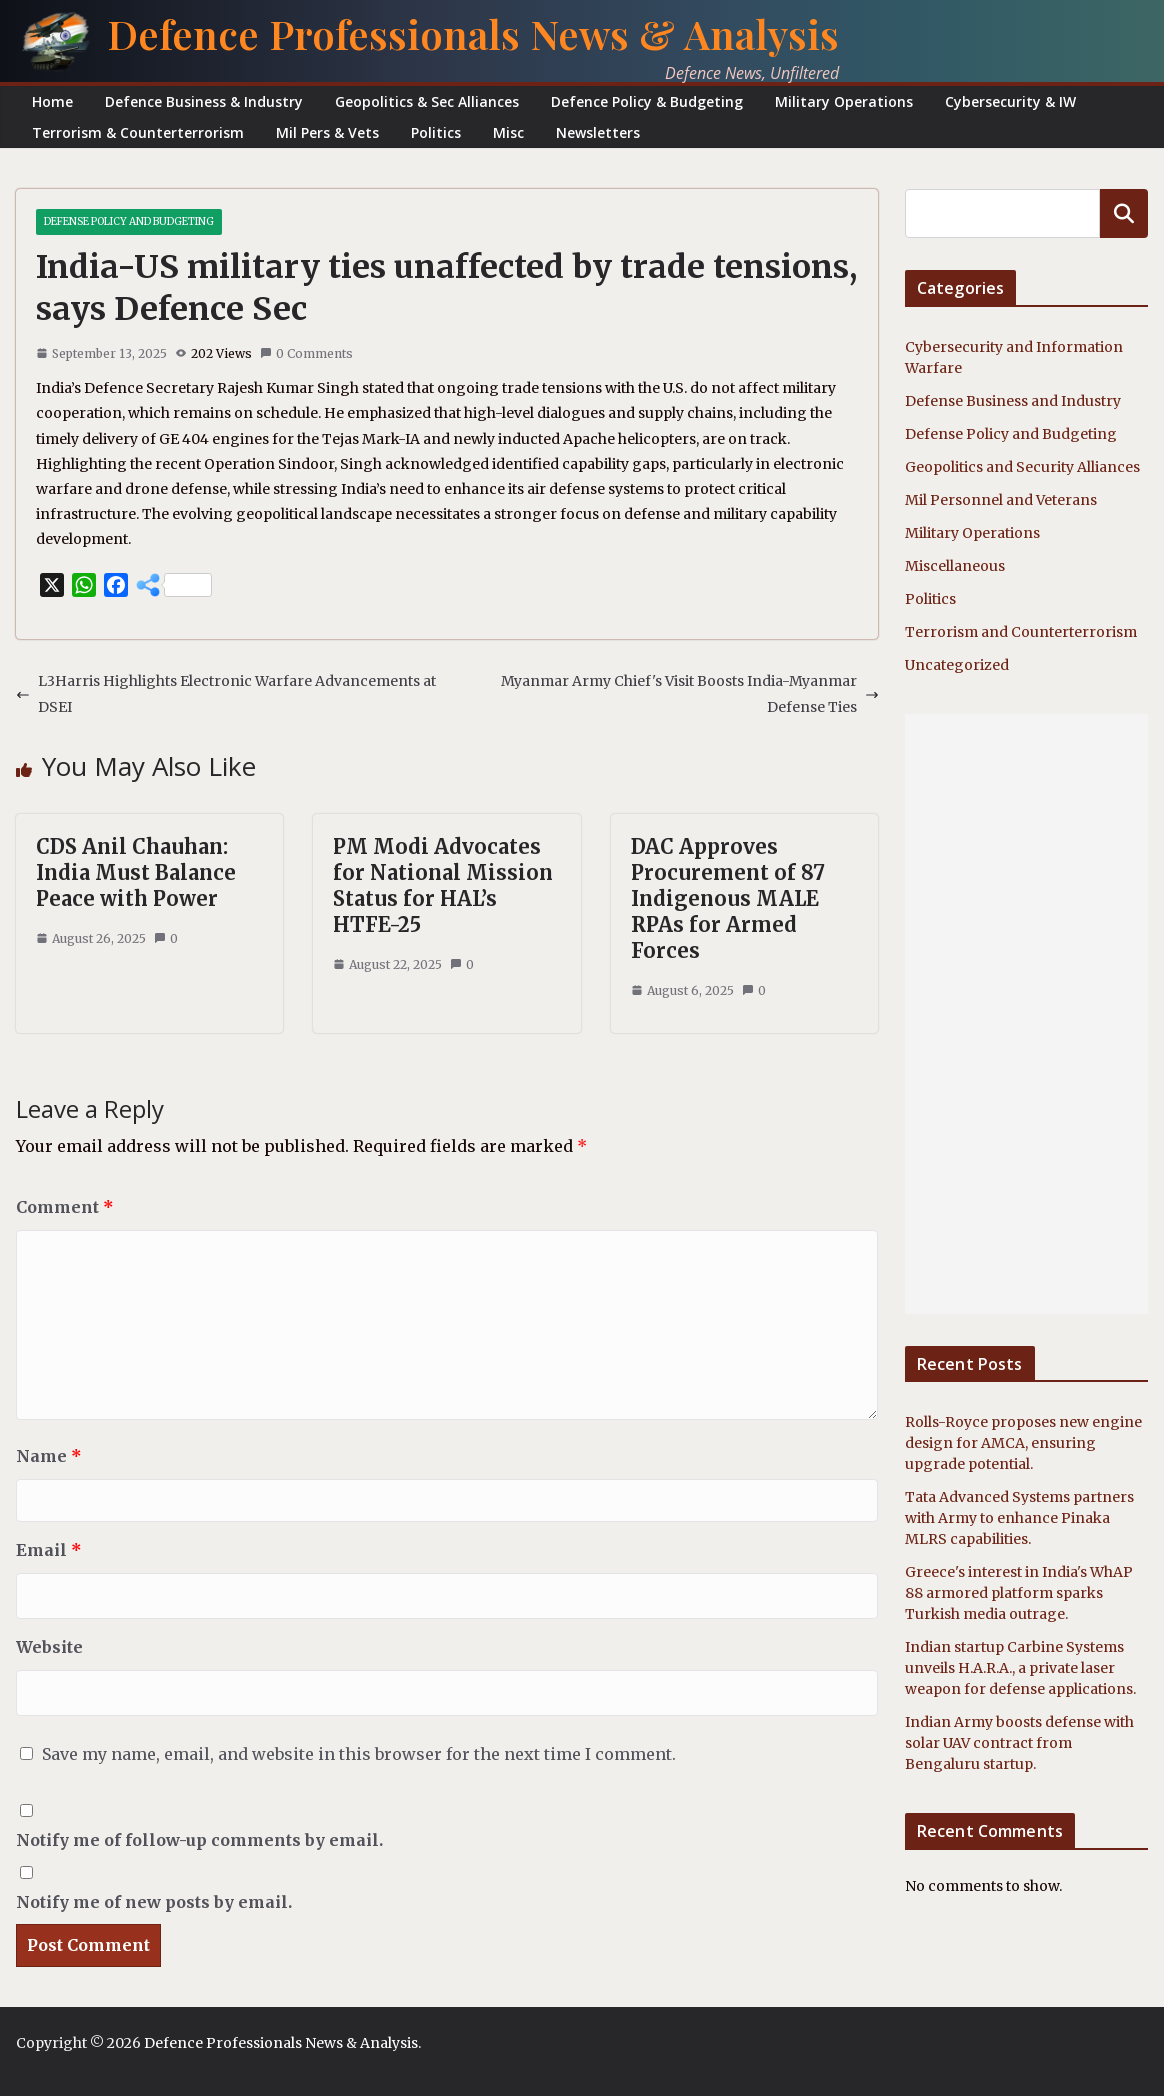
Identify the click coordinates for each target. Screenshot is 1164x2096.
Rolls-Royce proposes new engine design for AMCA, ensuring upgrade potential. (1023, 1443)
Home (52, 101)
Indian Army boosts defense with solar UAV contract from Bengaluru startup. (1019, 1743)
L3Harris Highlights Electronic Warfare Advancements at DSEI (226, 693)
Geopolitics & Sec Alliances (427, 101)
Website (49, 1647)
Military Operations (844, 101)
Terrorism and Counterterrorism (1021, 632)
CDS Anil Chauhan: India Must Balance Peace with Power (136, 872)
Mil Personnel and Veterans (1001, 500)
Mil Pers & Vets (327, 132)
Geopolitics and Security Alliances (1022, 467)
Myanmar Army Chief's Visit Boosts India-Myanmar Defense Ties (690, 693)
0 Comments (306, 353)
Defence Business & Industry (204, 101)
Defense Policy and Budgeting (129, 221)
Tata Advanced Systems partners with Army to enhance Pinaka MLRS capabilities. (1019, 1518)
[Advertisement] (1026, 1014)
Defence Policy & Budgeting (647, 101)
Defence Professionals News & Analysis (473, 33)
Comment (65, 1207)
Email (49, 1550)
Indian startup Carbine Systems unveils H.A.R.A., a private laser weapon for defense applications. (1020, 1668)
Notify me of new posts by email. (154, 1902)
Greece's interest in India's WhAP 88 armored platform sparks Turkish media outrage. (1019, 1593)
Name (49, 1456)
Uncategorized (957, 665)
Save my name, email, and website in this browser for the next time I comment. (359, 1754)
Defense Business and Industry (1013, 401)
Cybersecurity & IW (1010, 101)
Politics (436, 132)
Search (1124, 213)
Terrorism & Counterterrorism (138, 132)
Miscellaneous (955, 566)
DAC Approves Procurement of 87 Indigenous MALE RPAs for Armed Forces (728, 898)
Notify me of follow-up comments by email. (199, 1840)
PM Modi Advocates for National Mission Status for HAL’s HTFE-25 (443, 885)
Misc (508, 132)
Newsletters (598, 132)
